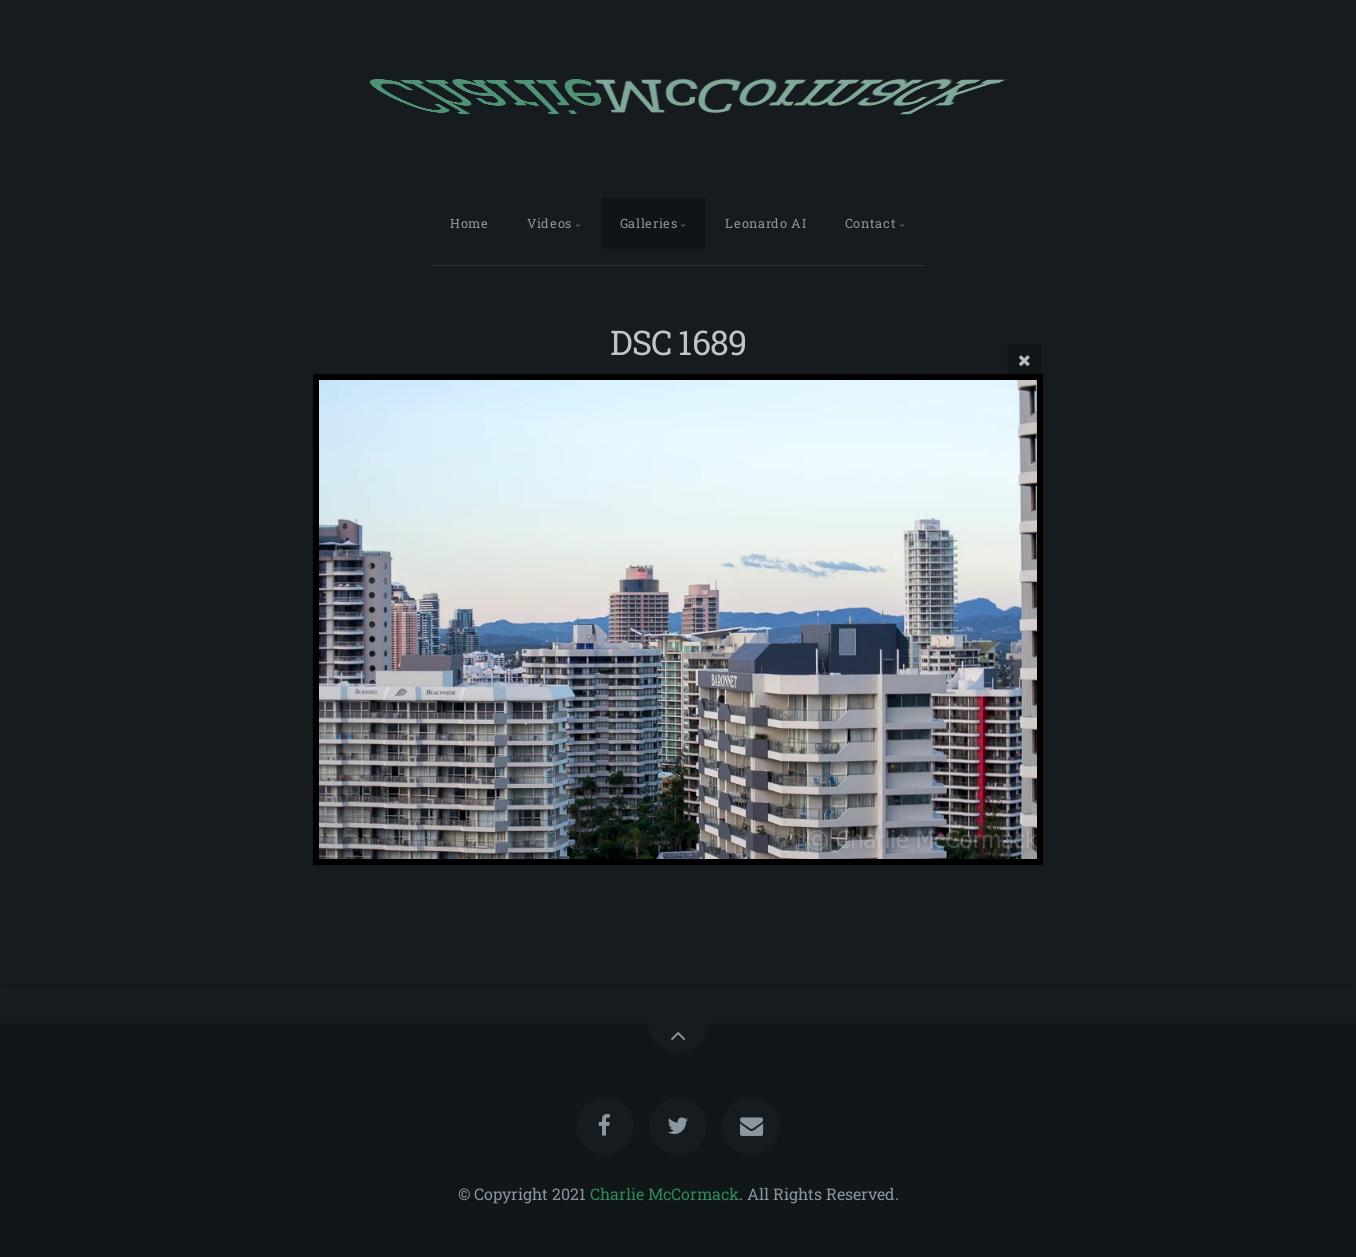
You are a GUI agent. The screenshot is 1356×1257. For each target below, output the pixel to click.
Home (469, 223)
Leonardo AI (765, 223)
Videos (549, 223)
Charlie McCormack (664, 1193)
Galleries (649, 223)
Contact (870, 223)
